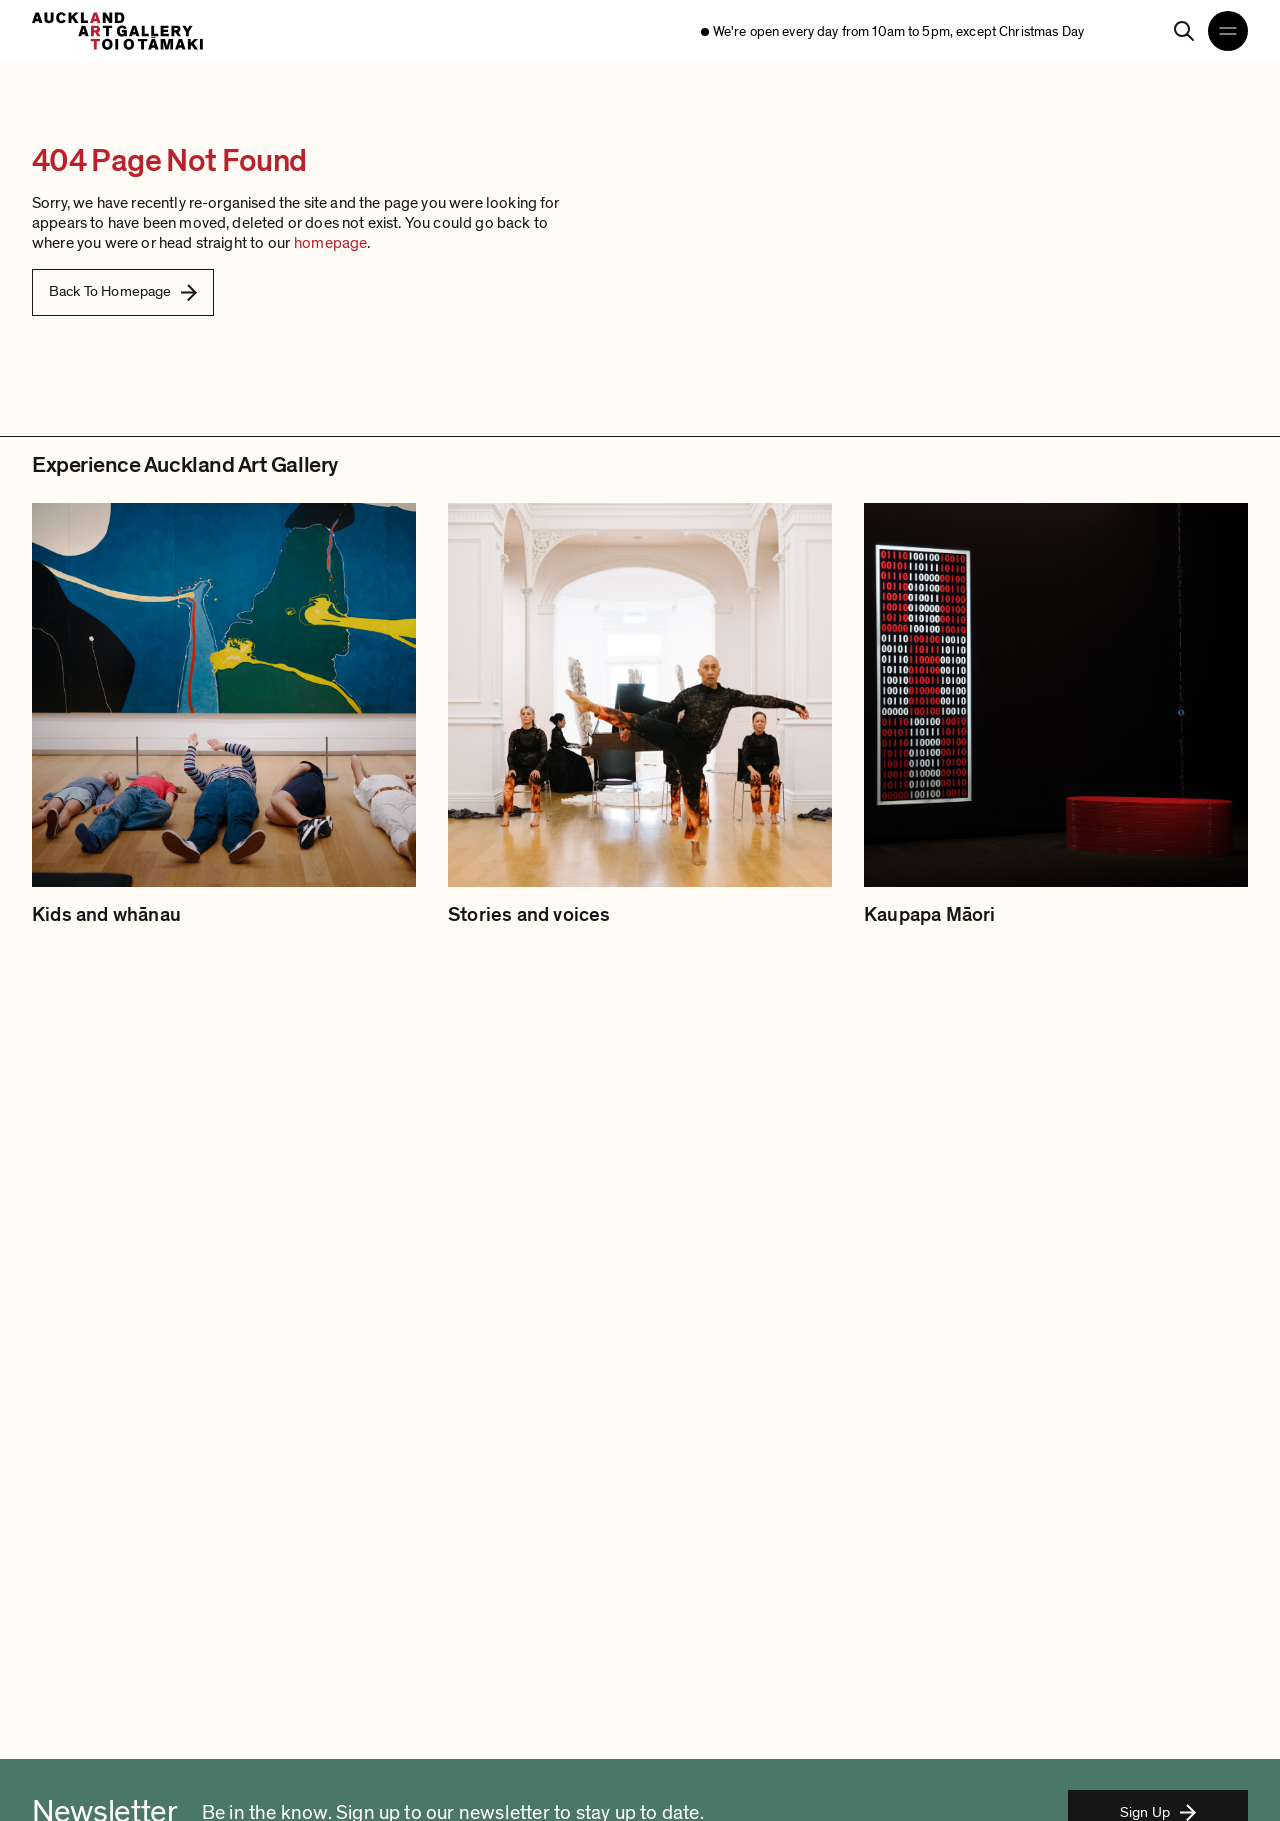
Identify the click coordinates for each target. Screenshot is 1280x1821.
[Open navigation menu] (1228, 31)
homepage (330, 243)
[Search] (1184, 31)
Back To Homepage (123, 291)
